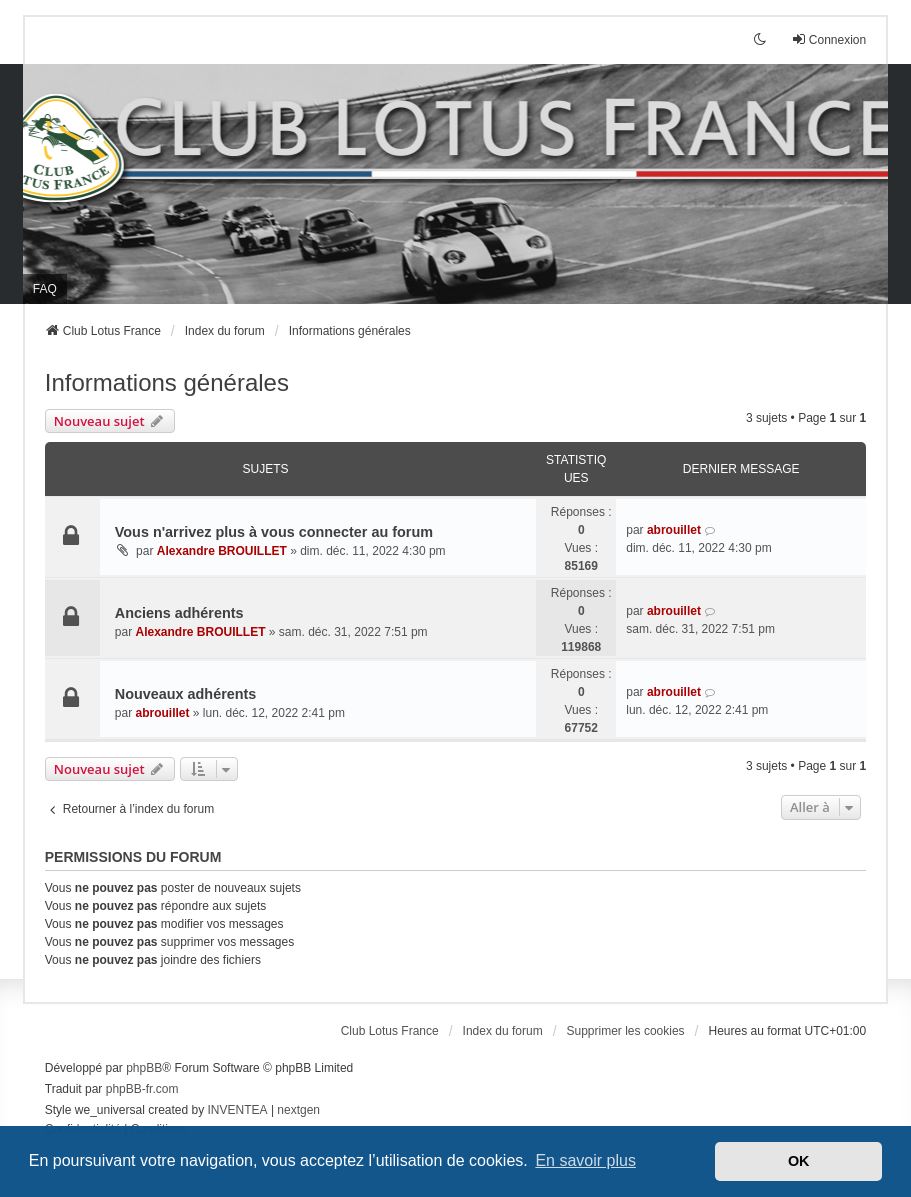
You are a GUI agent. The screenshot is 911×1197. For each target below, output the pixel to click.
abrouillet (674, 530)
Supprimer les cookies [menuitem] (626, 1031)
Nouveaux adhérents (186, 694)
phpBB (144, 1068)
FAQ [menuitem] (45, 289)
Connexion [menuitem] (828, 39)
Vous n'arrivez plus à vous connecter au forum (274, 532)
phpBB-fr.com (142, 1089)
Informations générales (167, 382)
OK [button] (799, 1161)
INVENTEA (238, 1110)
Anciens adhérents (179, 613)
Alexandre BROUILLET (222, 551)
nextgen (298, 1110)
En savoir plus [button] (585, 1160)
